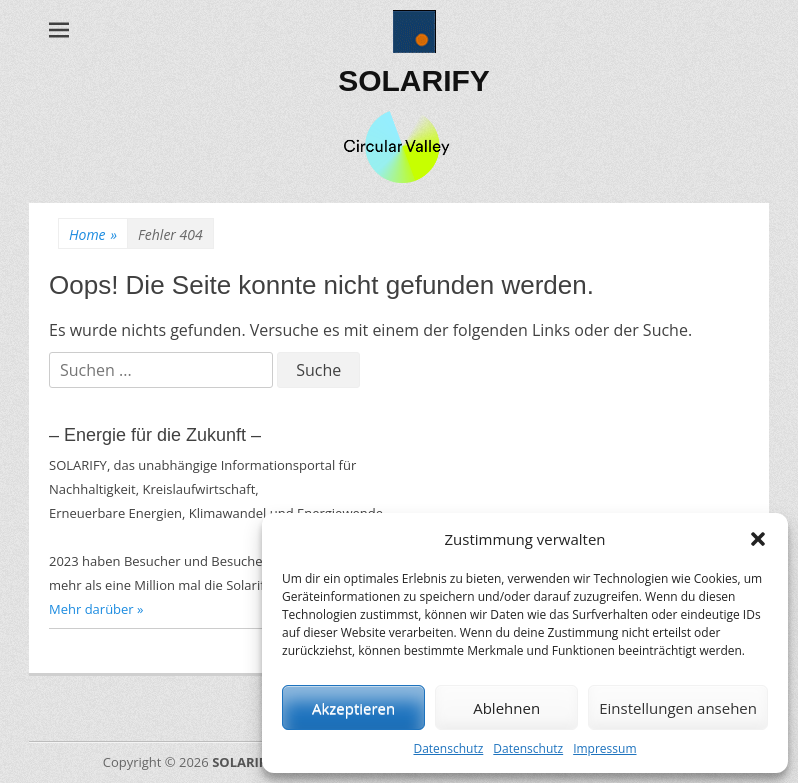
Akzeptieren (353, 708)
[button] (758, 539)
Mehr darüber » (96, 609)
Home (93, 234)
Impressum (604, 748)
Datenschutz (448, 748)
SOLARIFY (414, 80)
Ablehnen (506, 708)
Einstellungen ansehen (678, 708)
